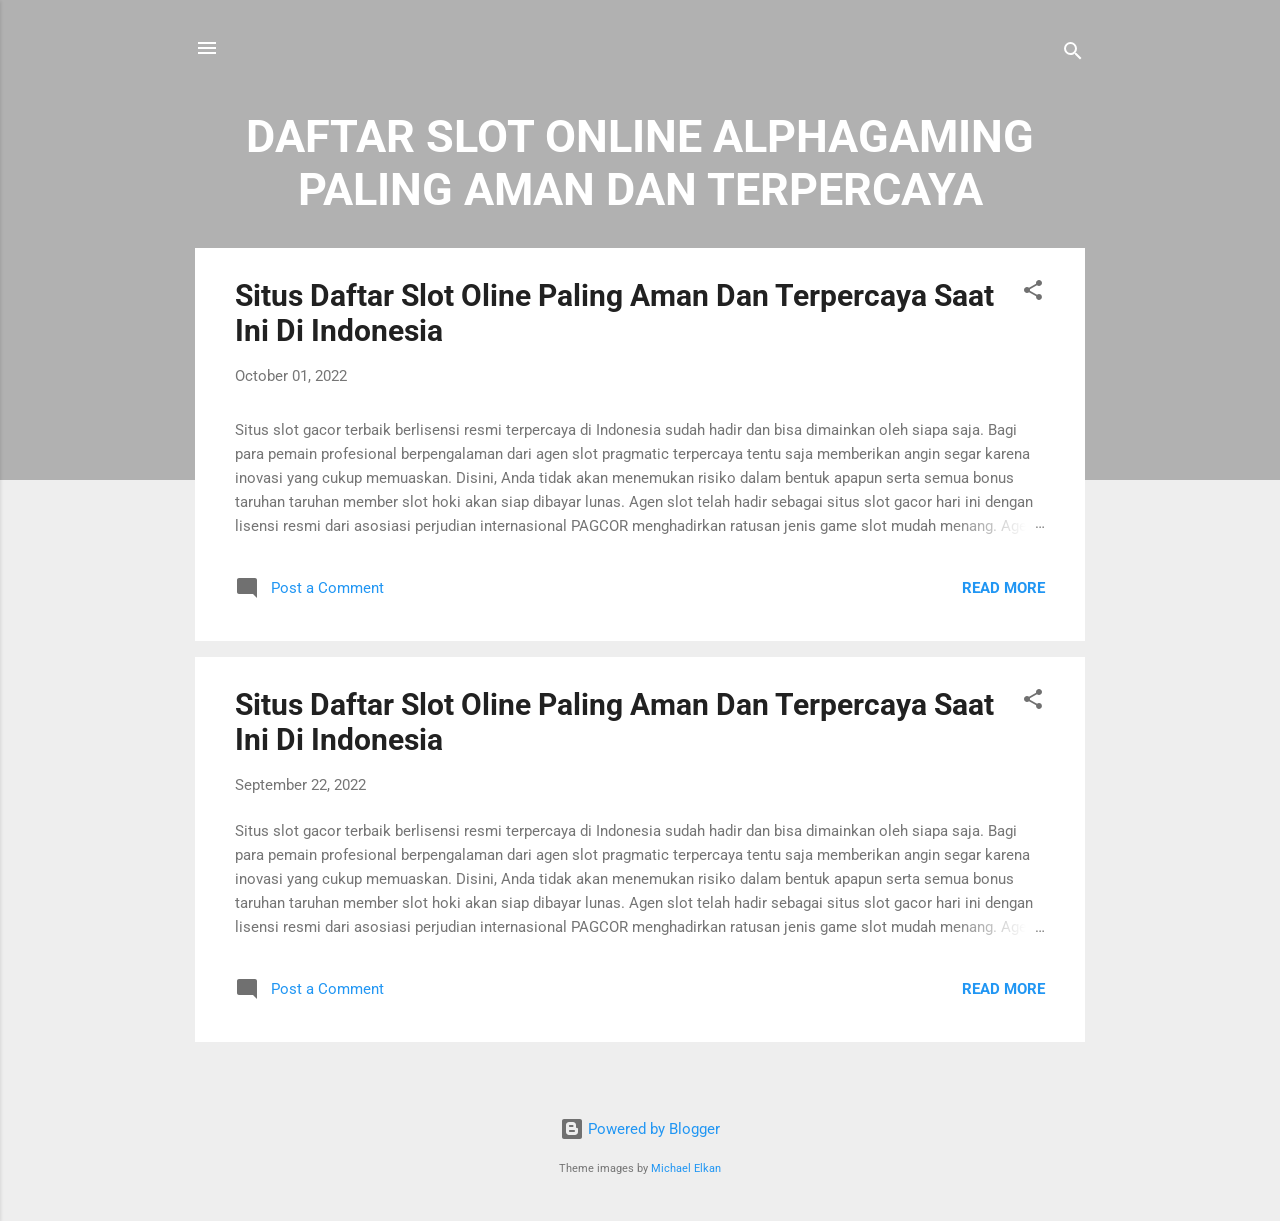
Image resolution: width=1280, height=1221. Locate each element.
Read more (1003, 588)
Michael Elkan (686, 1168)
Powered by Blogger (640, 1129)
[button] (1033, 293)
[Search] (1073, 54)
